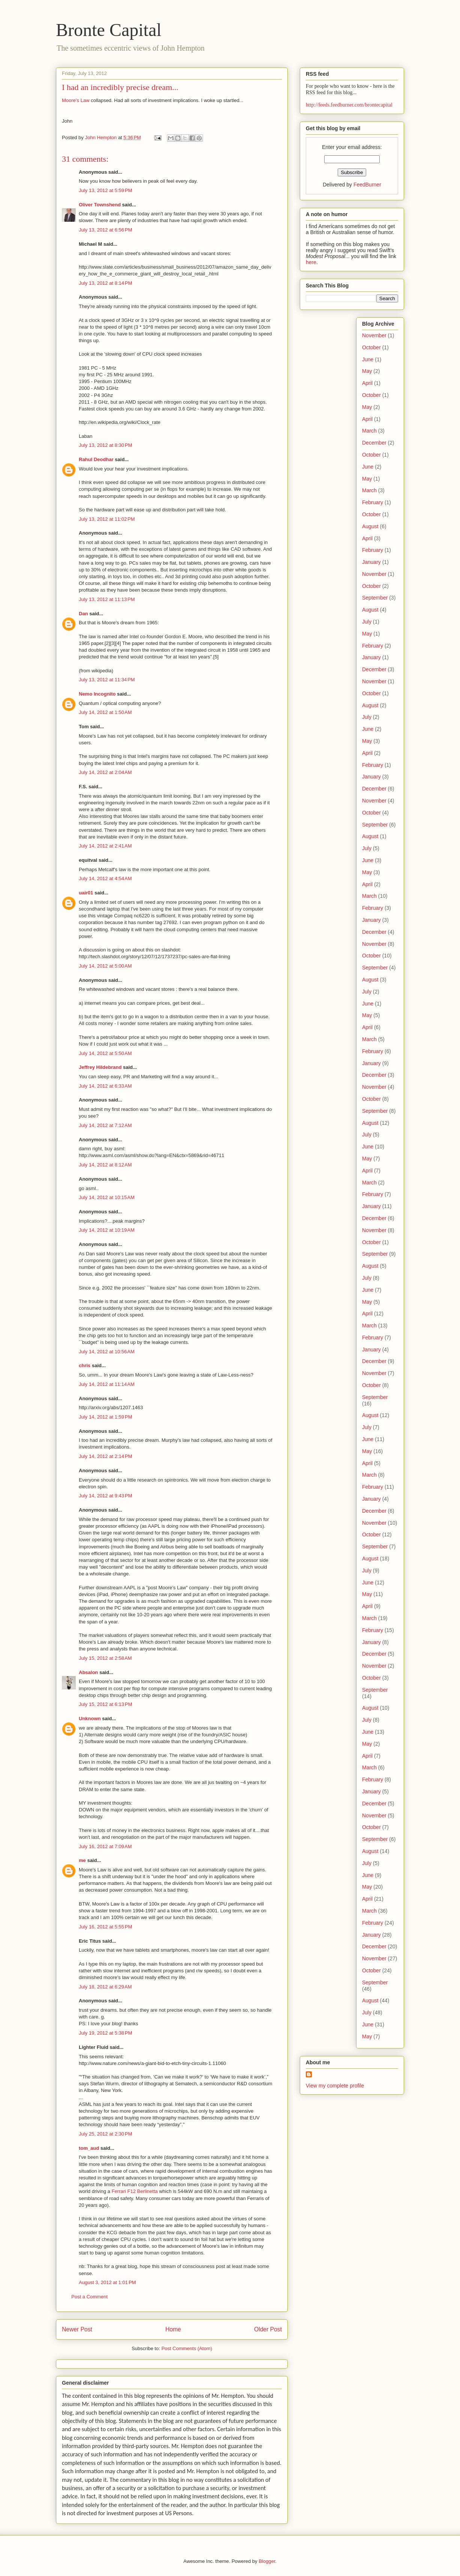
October (371, 347)
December (374, 443)
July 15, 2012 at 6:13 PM (105, 1704)
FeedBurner (367, 185)
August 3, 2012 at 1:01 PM (107, 2282)
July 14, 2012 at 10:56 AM (107, 1351)
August (370, 526)
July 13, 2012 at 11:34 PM (107, 679)
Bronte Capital (108, 30)
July (366, 622)
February (372, 502)
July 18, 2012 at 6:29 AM (105, 1987)
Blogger (267, 2561)
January (371, 562)
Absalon (88, 1672)
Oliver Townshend (100, 204)
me (82, 1860)
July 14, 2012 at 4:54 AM (105, 878)
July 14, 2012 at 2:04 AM (105, 772)
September (375, 598)
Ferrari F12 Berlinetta (134, 2191)
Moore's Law (75, 100)
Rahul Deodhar (96, 459)
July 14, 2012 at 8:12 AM (105, 1165)
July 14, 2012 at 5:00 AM (105, 966)
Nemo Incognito (97, 694)
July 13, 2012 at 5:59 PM (105, 190)
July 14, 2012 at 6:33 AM (105, 1086)
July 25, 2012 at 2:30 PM (105, 2134)
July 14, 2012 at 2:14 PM (105, 1456)
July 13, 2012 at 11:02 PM (107, 519)
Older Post (268, 2329)
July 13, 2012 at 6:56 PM (105, 230)
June (367, 359)
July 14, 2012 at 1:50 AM (105, 712)
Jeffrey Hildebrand (100, 1067)
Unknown (90, 1718)
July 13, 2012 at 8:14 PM (105, 283)
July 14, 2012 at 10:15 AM (107, 1197)
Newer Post (77, 2329)
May (367, 371)
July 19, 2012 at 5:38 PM (105, 2033)
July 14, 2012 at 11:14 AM (107, 1384)
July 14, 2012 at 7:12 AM (105, 1125)
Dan (83, 613)
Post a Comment (89, 2296)
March (369, 431)
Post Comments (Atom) (186, 2348)
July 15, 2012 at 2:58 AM (105, 1658)
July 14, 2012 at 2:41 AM (105, 846)
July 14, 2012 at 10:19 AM (107, 1230)
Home (173, 2329)
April (367, 383)
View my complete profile (335, 2086)
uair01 (86, 893)
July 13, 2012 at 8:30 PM (105, 445)
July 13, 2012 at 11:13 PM (107, 599)
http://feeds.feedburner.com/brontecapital (349, 105)
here (311, 262)
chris (84, 1365)
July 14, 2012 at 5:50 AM (105, 1053)
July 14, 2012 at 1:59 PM (105, 1417)
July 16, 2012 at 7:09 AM (105, 1846)
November (374, 335)
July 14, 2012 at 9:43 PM (105, 1495)
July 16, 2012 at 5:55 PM (105, 1927)
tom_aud (89, 2148)
